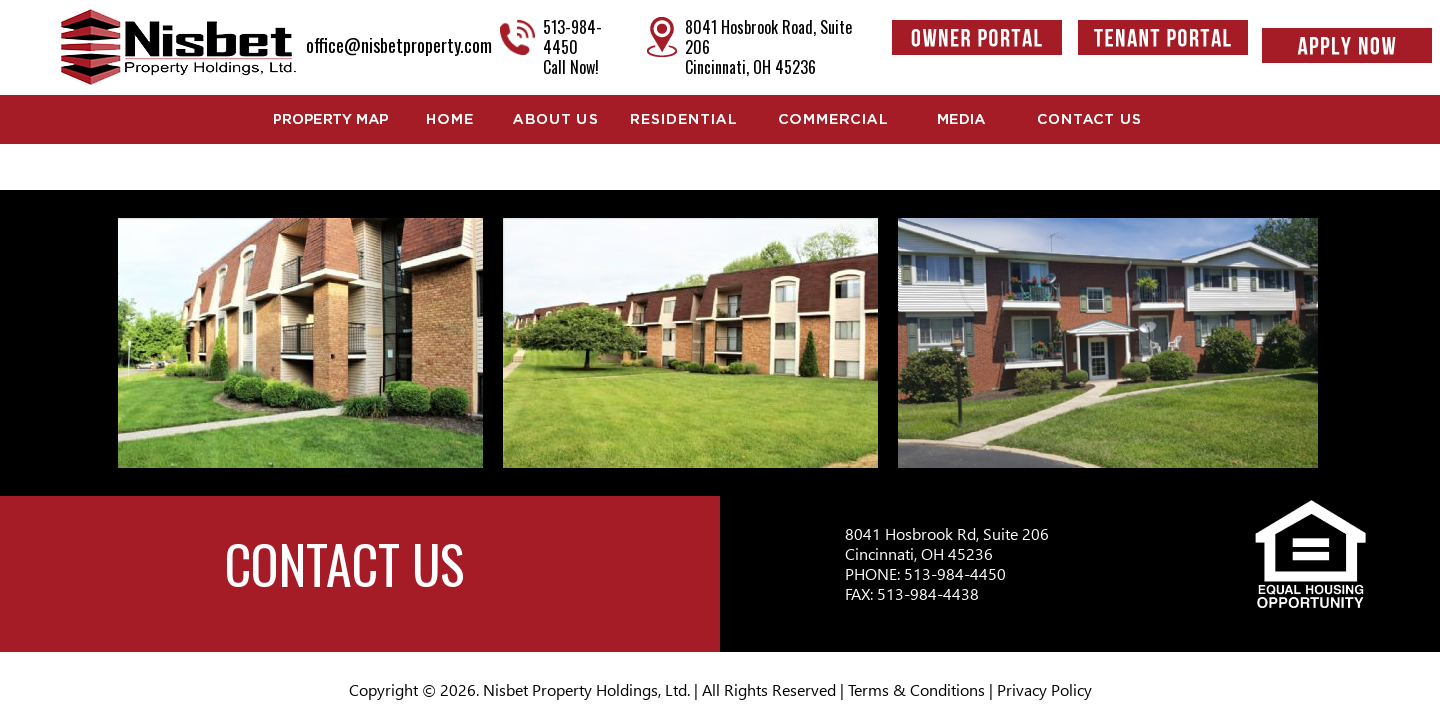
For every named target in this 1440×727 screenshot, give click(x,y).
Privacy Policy (1044, 689)
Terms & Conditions (916, 689)
